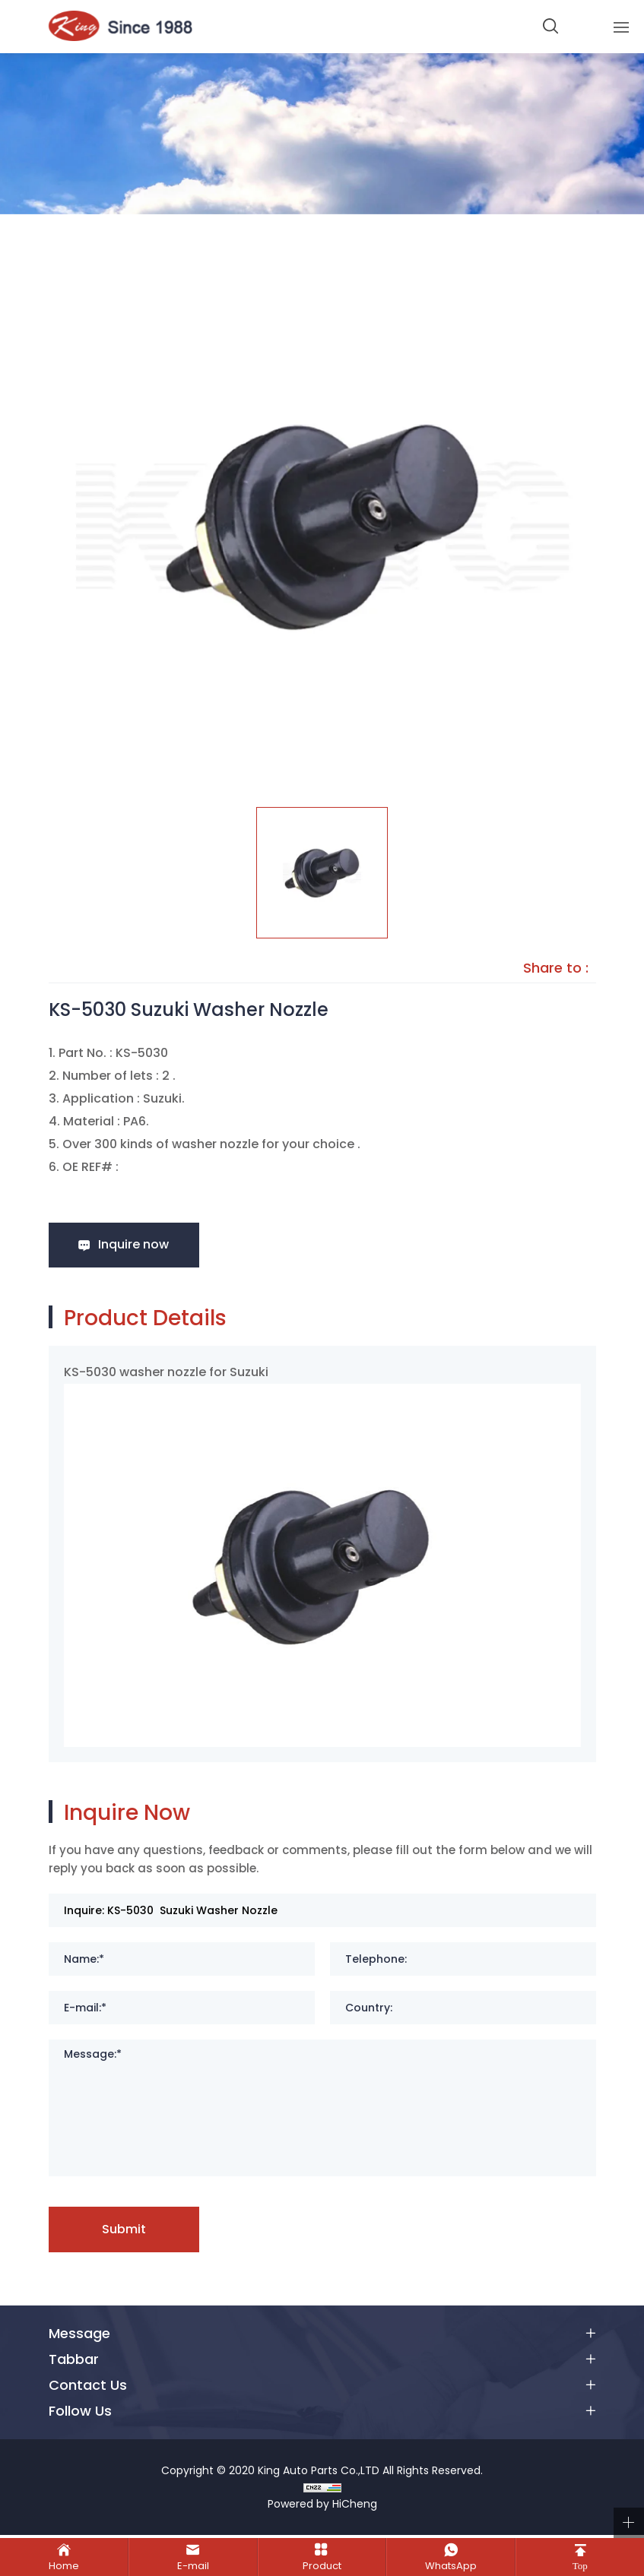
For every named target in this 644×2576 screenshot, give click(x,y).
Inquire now (138, 1245)
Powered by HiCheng (322, 2506)
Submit (128, 2231)
